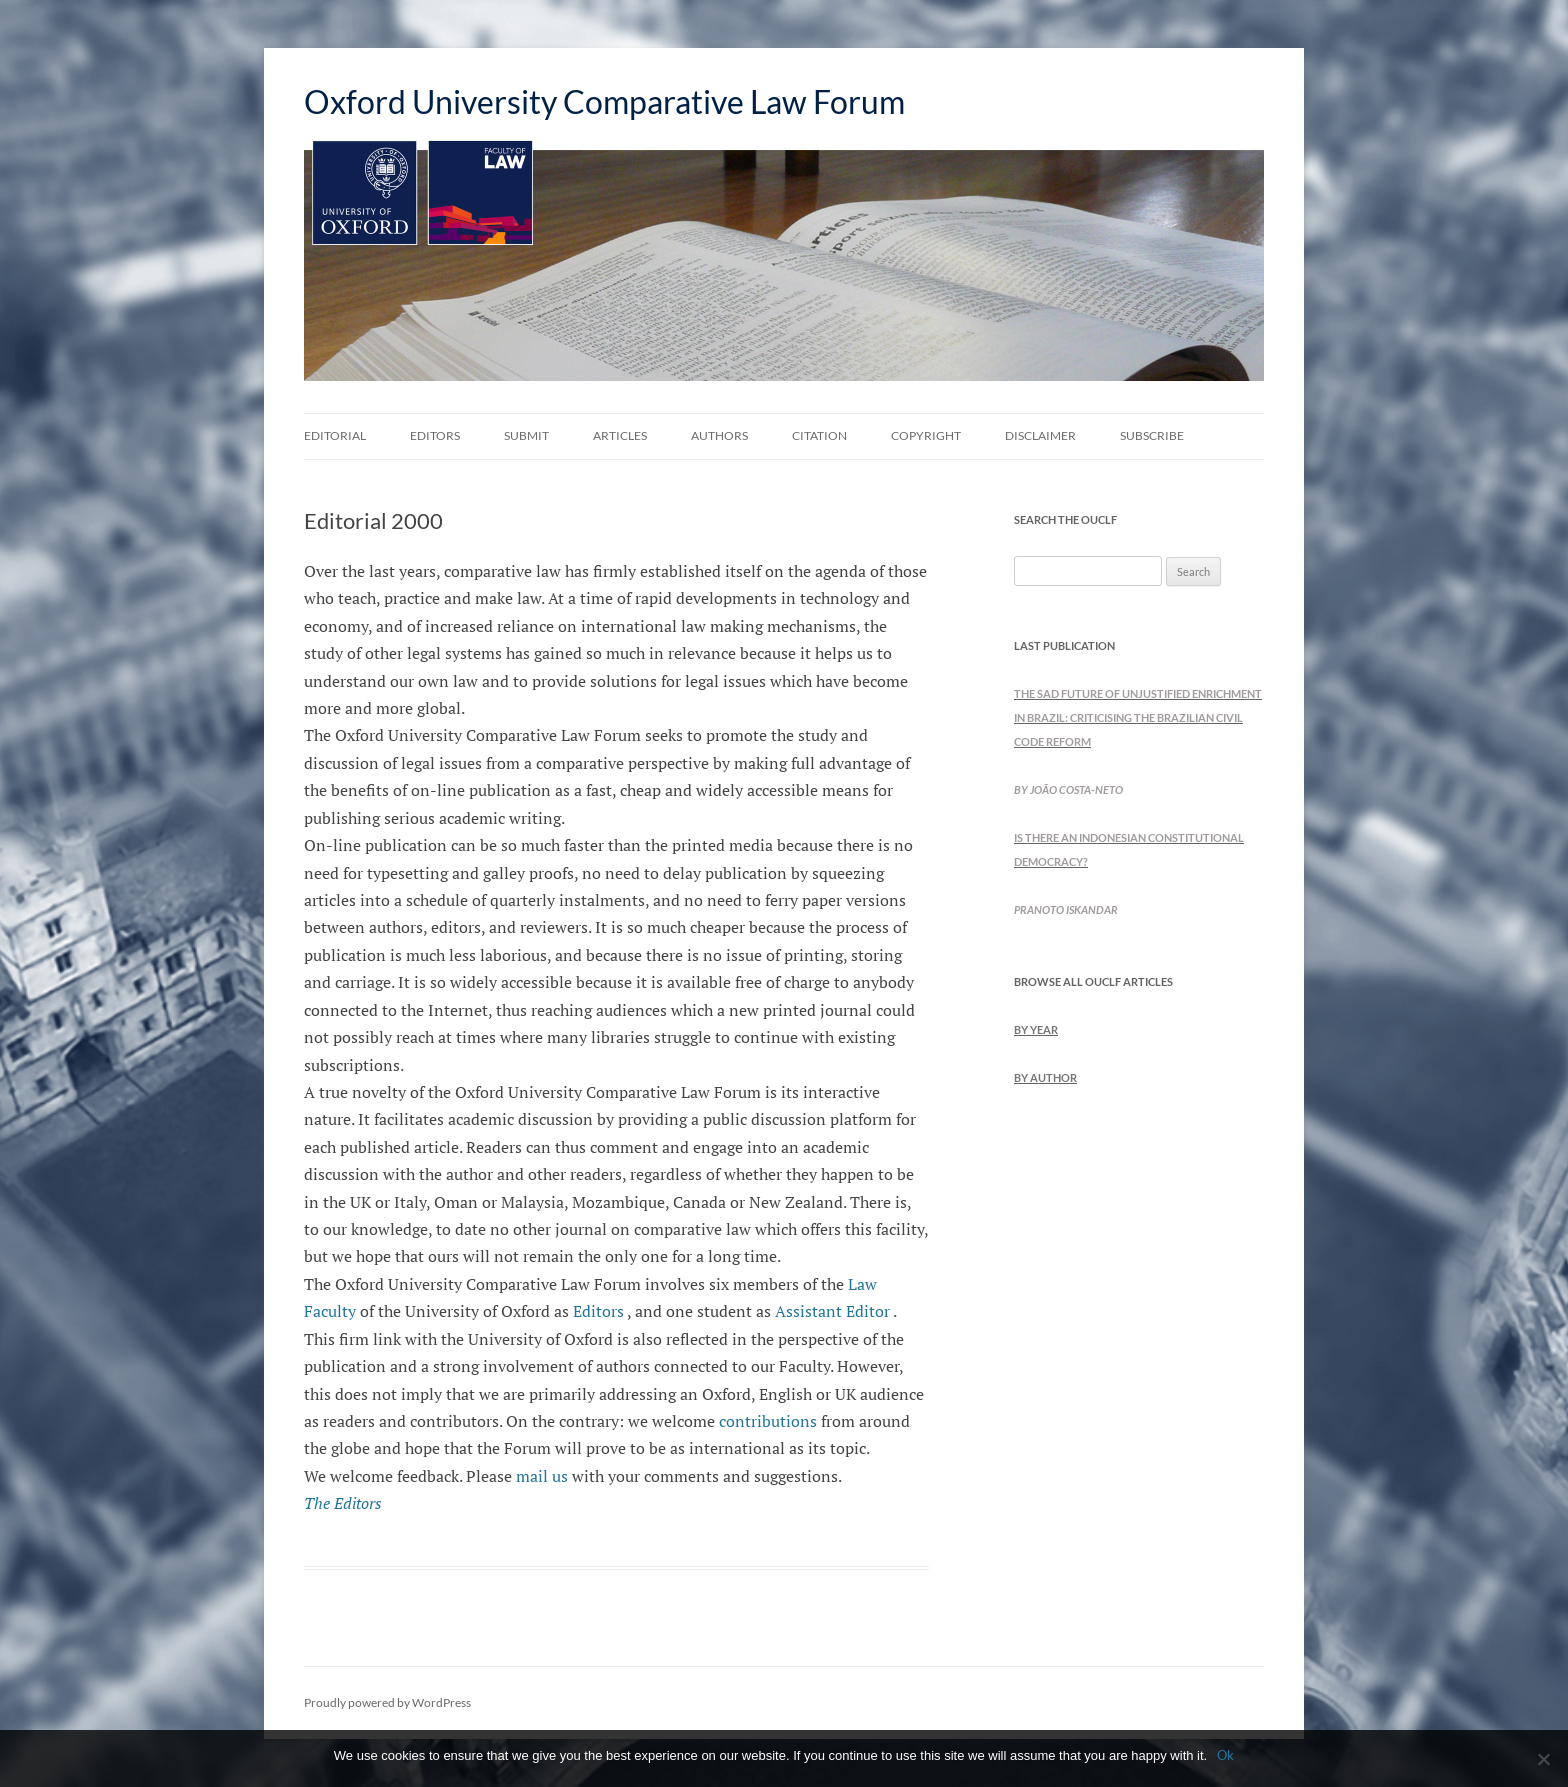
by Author (1045, 1077)
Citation (819, 435)
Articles (620, 435)
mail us (542, 1476)
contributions (768, 1421)
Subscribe (1152, 435)
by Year (1036, 1029)
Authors (719, 435)
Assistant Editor (832, 1311)
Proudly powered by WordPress (387, 1702)
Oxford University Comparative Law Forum (604, 101)
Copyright (926, 435)
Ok (1225, 1755)
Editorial (335, 435)
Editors (435, 435)
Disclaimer (1040, 435)
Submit (526, 435)
